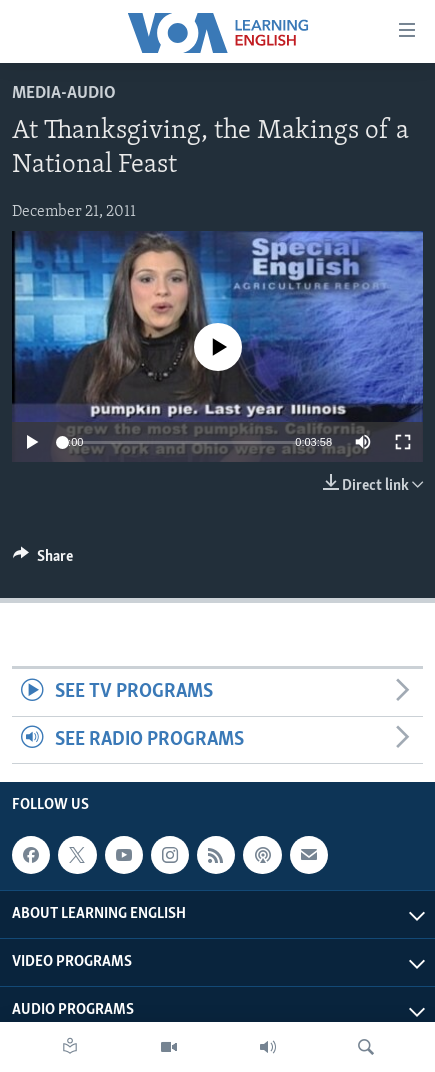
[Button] (43, 561)
